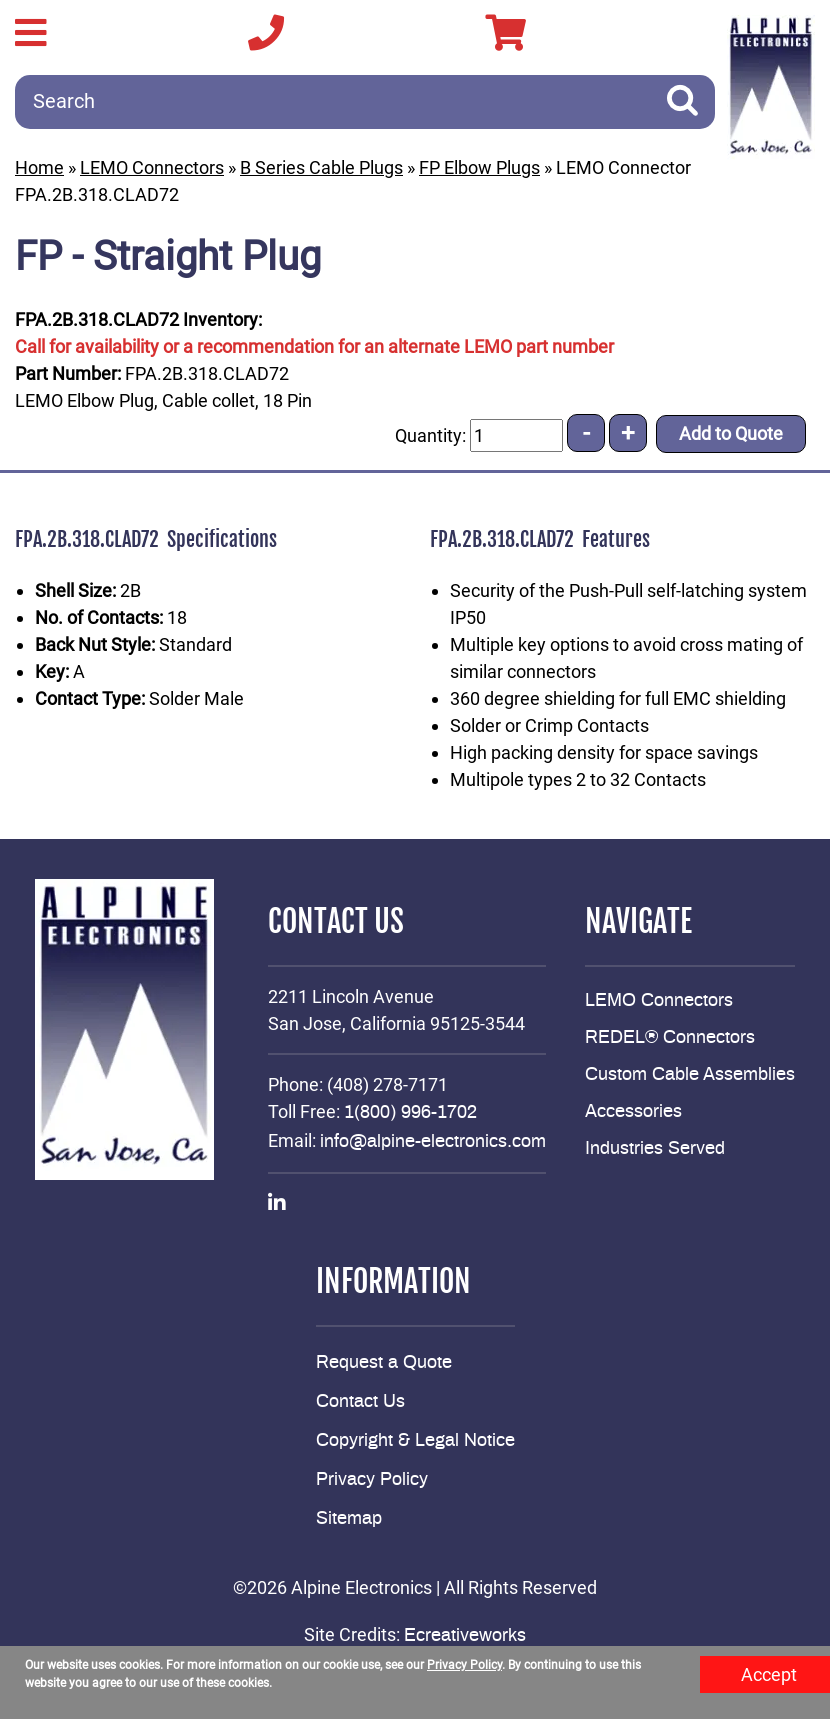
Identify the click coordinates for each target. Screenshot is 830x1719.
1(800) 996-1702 (410, 1113)
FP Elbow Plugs (479, 167)
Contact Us (360, 1402)
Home (39, 167)
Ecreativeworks (465, 1636)
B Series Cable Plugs (321, 167)
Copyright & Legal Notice (415, 1441)
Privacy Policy (372, 1480)
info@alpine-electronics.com (433, 1142)
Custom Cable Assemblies (690, 1075)
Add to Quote (731, 433)
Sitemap (349, 1519)
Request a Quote (384, 1363)
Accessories (633, 1112)
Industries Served (655, 1149)
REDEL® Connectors (670, 1038)
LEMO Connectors (152, 167)
